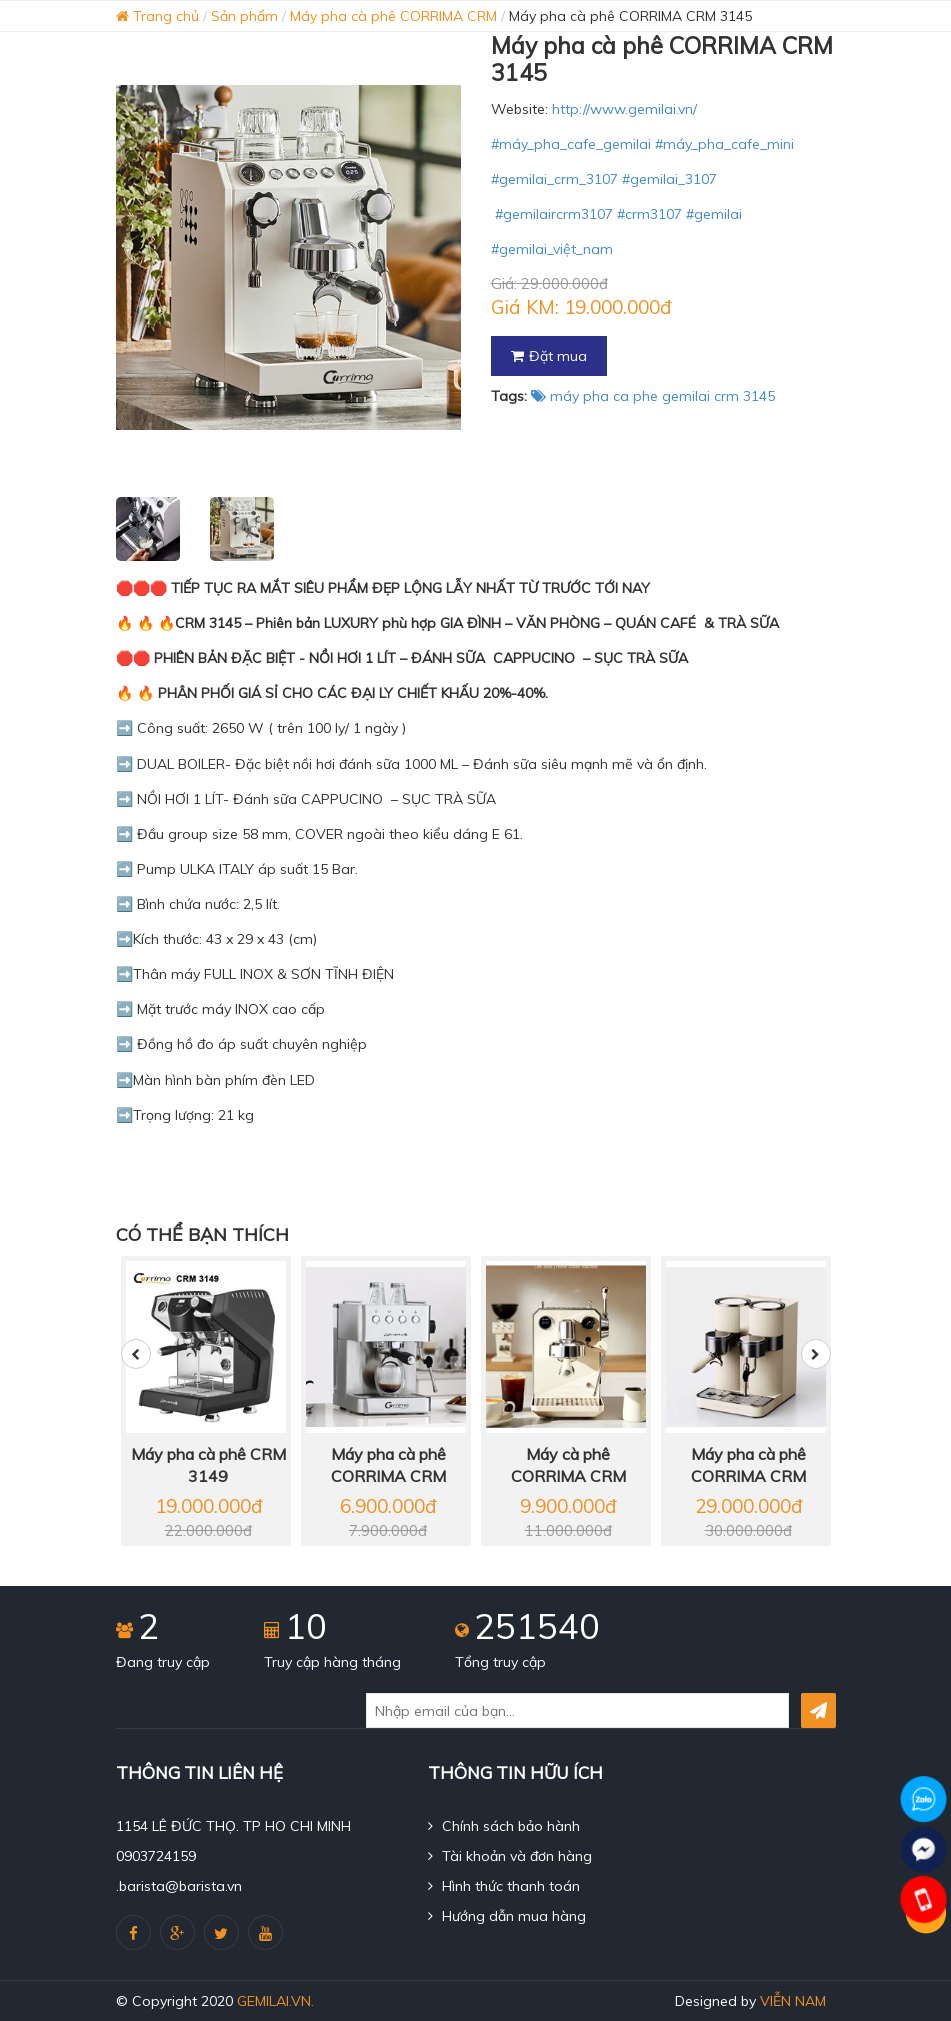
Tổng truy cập (500, 1662)
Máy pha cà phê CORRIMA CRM (393, 16)
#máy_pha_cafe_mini (724, 144)
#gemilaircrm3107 (554, 214)
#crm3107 (649, 214)
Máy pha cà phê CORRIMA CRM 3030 (748, 1466)
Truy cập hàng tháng (332, 1662)
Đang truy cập (163, 1662)
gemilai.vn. (275, 2001)
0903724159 (156, 1856)
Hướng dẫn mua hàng (507, 1916)
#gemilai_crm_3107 (554, 179)
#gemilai (714, 214)
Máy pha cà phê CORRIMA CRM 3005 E (388, 1466)
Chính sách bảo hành (504, 1826)
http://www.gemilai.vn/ (624, 109)
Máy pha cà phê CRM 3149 (208, 1465)
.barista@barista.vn (179, 1886)
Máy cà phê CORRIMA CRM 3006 (568, 1466)
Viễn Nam (793, 2001)
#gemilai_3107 (669, 179)
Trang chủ (157, 16)
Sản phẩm (244, 16)
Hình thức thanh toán (504, 1886)
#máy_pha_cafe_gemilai (571, 144)
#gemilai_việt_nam (552, 249)
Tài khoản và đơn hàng (510, 1856)
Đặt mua (549, 356)
